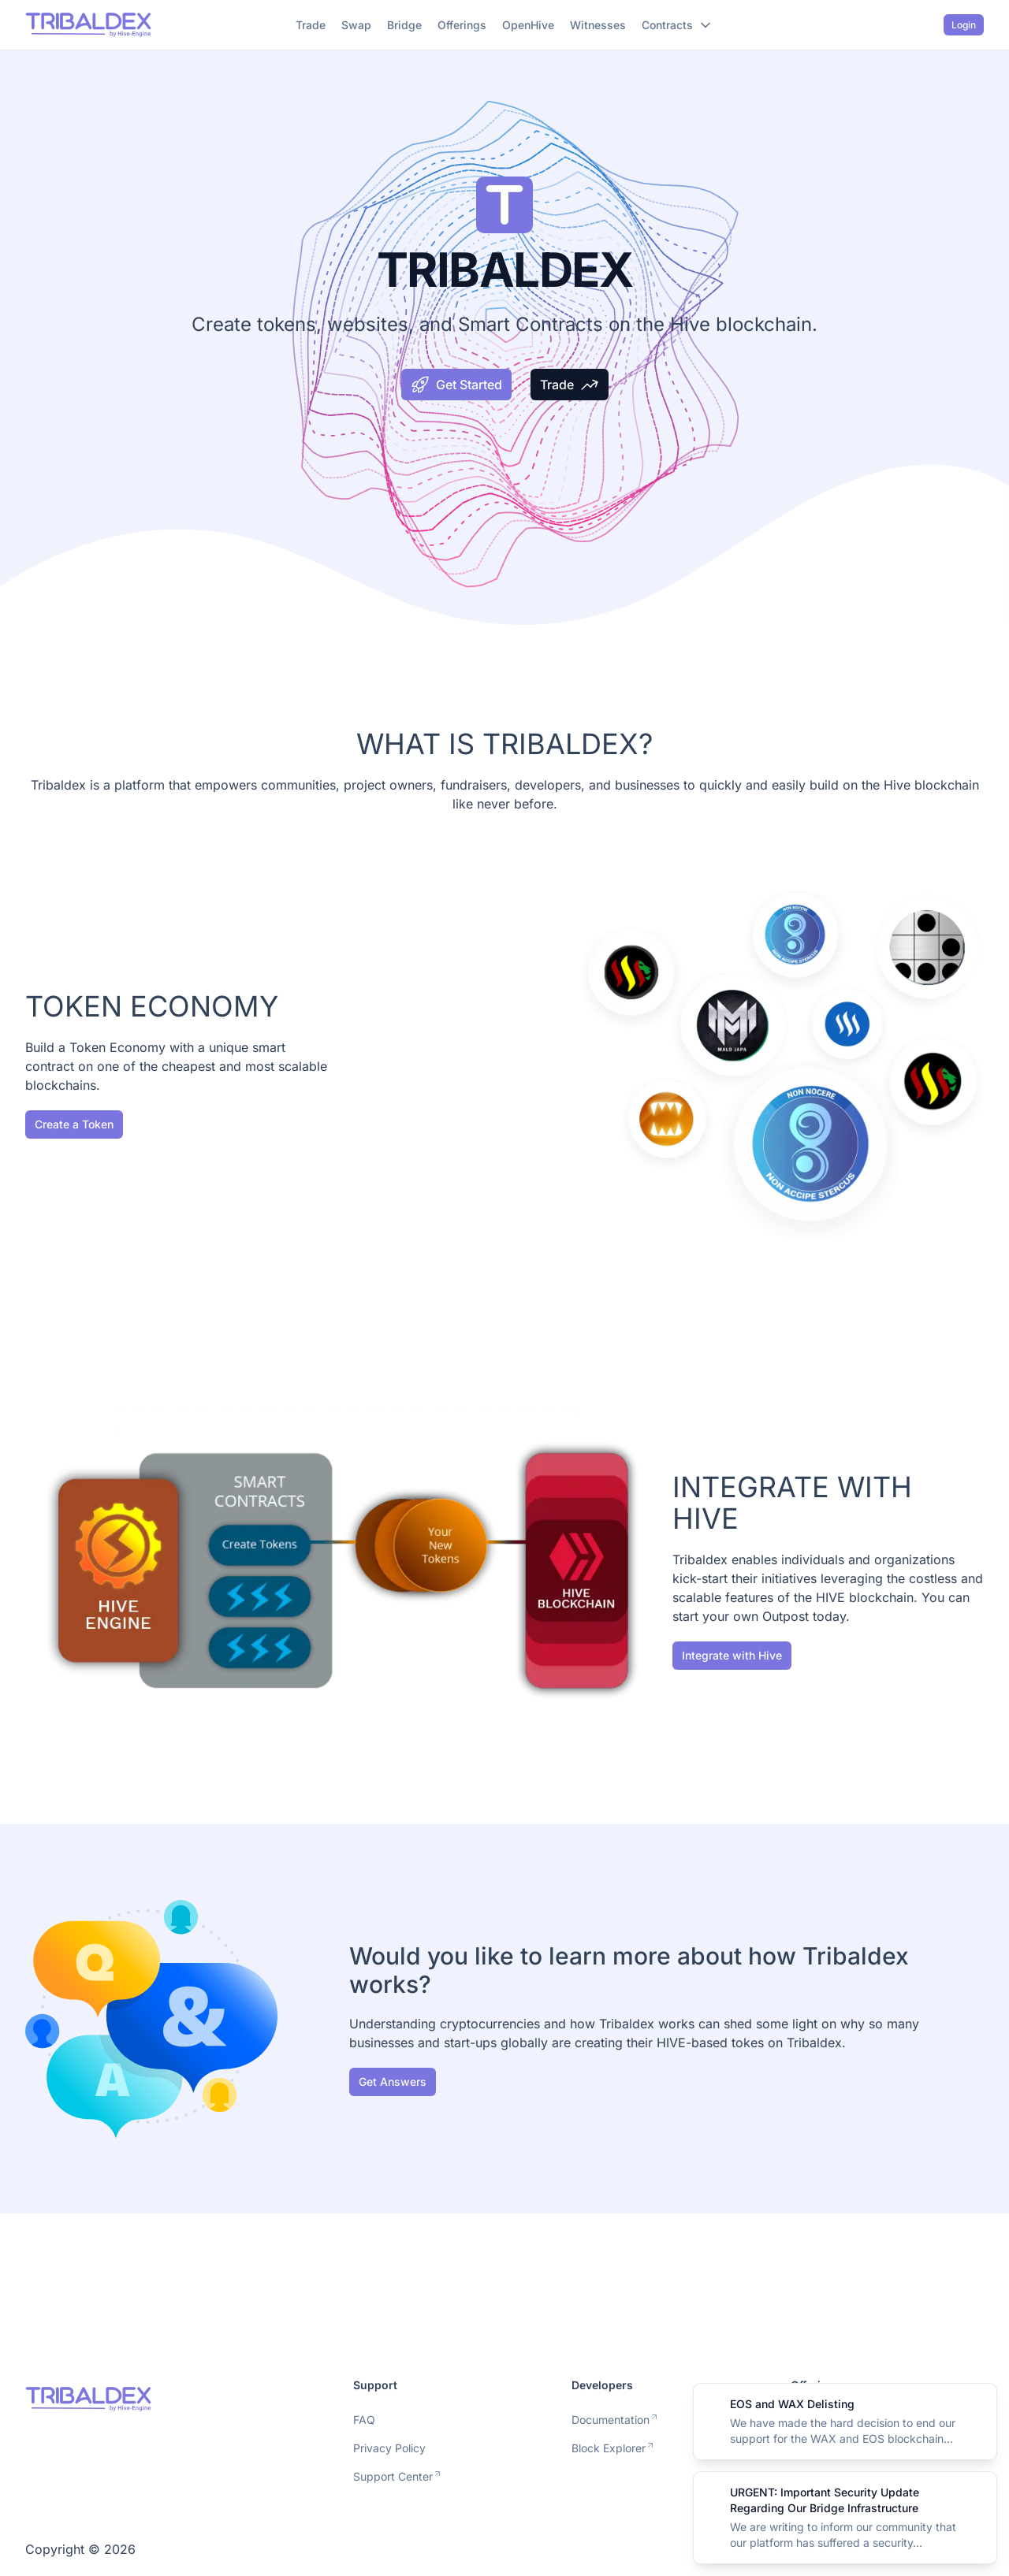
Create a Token (74, 1124)
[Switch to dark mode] (926, 25)
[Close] (976, 2404)
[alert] (845, 2421)
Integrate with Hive (732, 1655)
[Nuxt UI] (88, 24)
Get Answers (392, 2081)
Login (963, 25)
